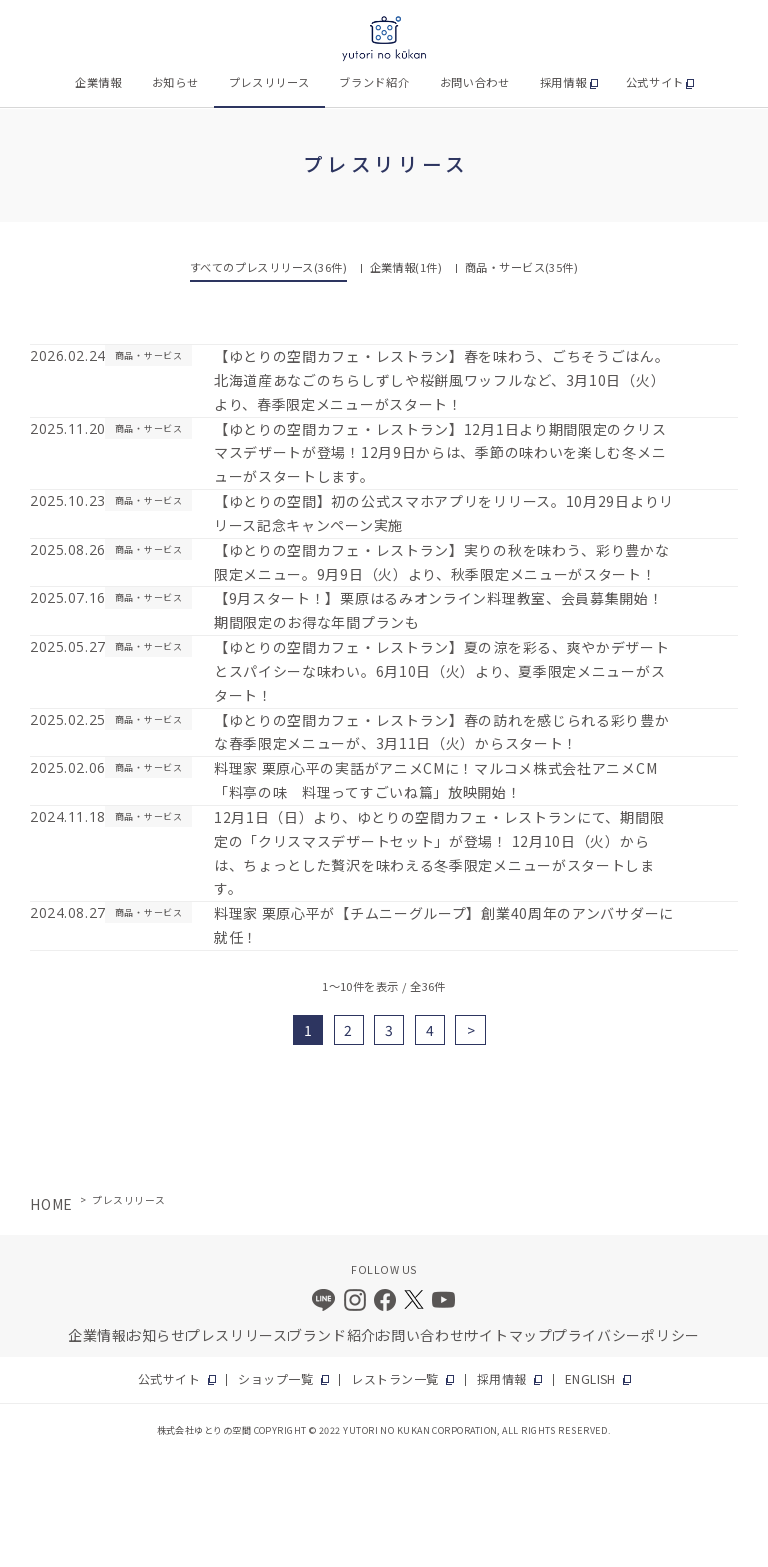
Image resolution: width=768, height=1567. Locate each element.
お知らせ (175, 82)
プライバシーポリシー (640, 1416)
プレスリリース (269, 82)
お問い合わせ (475, 82)
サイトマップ (526, 1416)
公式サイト (655, 82)
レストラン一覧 (393, 1468)
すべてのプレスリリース (268, 267)
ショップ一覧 (293, 1468)
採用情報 (563, 82)
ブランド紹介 (374, 82)
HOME (45, 1280)
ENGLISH (558, 1468)
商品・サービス (521, 267)
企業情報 (98, 82)
